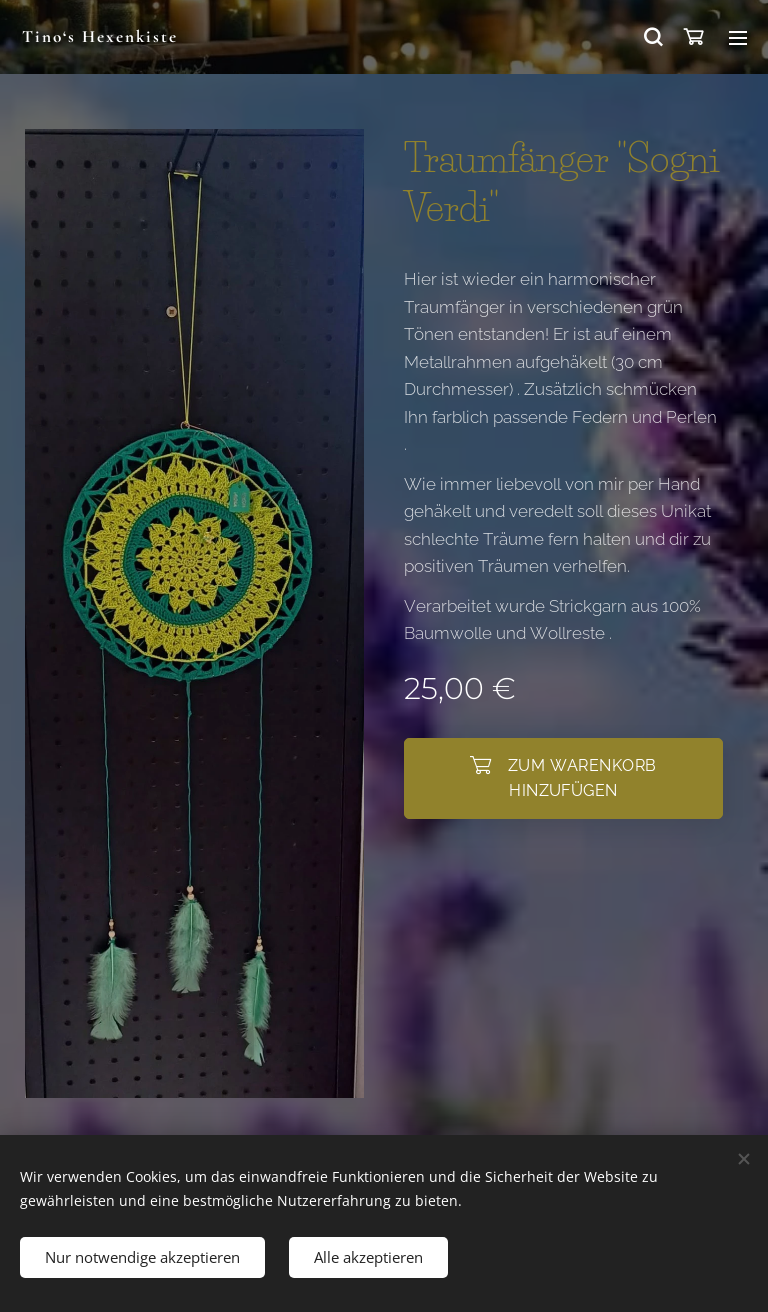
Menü (738, 38)
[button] (652, 37)
